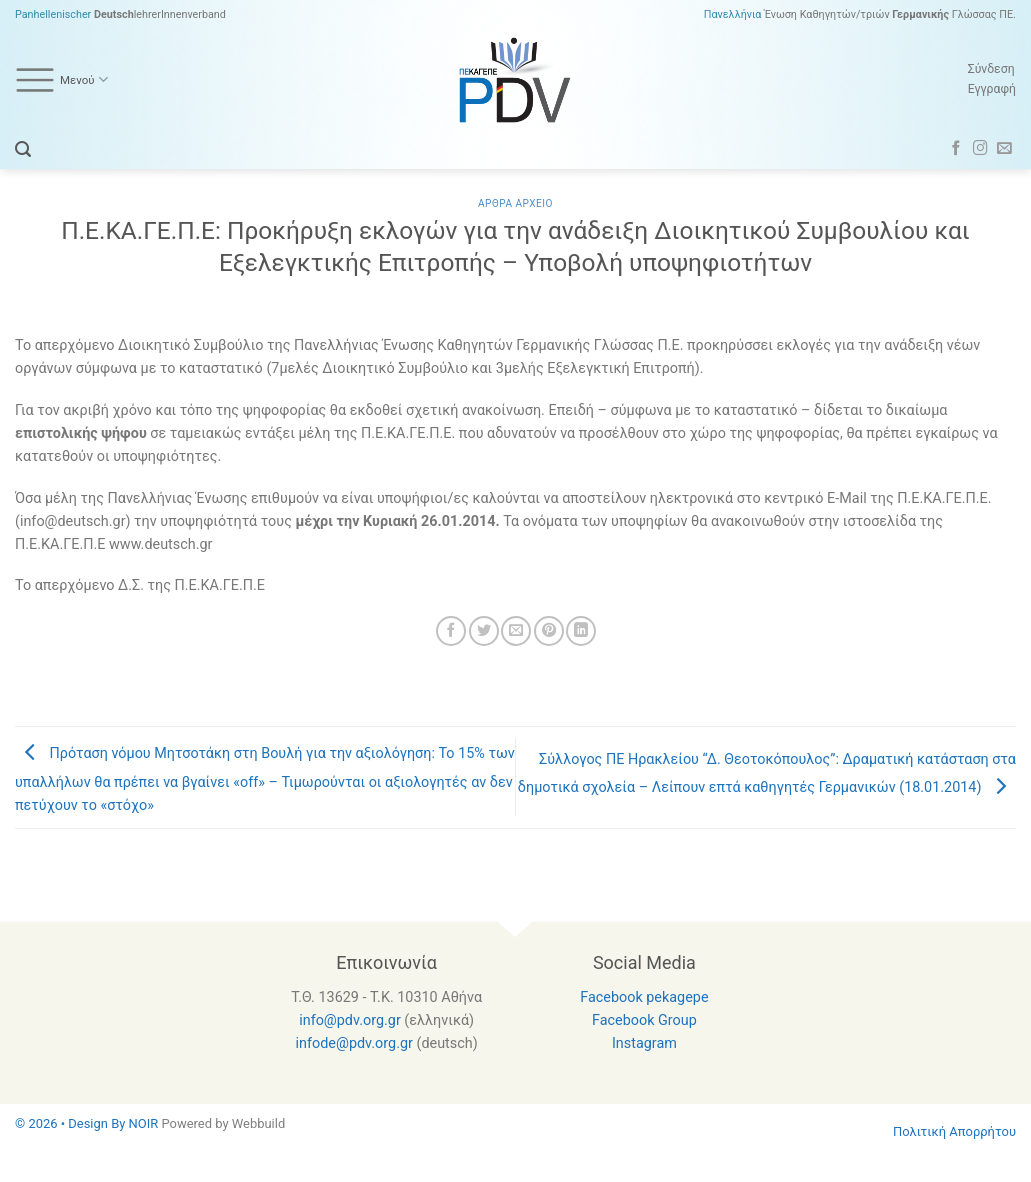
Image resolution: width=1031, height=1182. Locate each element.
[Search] (23, 149)
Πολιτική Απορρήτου (954, 1131)
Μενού (61, 80)
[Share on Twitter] (484, 631)
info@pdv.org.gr (350, 1020)
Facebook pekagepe (644, 997)
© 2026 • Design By (72, 1123)
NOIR (144, 1123)
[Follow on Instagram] (980, 149)
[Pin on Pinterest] (549, 631)
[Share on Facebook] (451, 631)
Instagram (644, 1043)
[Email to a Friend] (516, 631)
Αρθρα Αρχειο (515, 203)
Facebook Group (644, 1020)
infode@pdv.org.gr (354, 1043)
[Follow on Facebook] (956, 149)
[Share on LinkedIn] (581, 631)
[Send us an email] (1004, 149)
